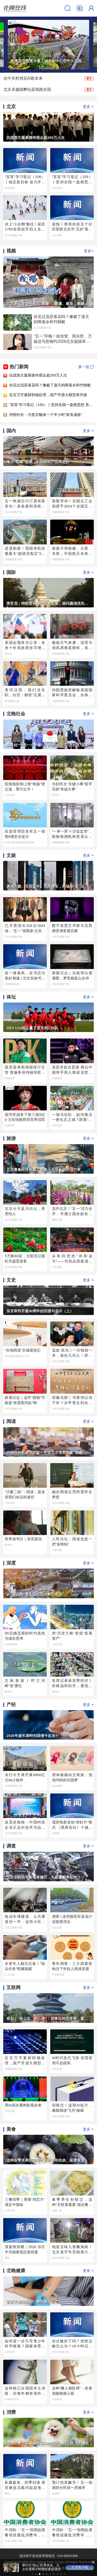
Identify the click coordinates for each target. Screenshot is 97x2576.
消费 (11, 2412)
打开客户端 (80, 2567)
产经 (11, 1704)
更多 (88, 106)
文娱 (11, 855)
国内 (11, 430)
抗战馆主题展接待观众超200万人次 (38, 375)
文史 (11, 1280)
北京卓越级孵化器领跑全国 (27, 89)
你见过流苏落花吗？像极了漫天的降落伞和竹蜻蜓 (50, 385)
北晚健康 (15, 2270)
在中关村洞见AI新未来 (23, 78)
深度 (11, 1563)
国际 (11, 572)
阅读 (11, 1421)
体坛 (11, 997)
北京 (11, 106)
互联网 (13, 1987)
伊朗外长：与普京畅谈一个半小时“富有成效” (45, 415)
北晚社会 (15, 713)
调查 (11, 1846)
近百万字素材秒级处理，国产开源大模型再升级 (48, 395)
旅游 (11, 1138)
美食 (11, 2129)
